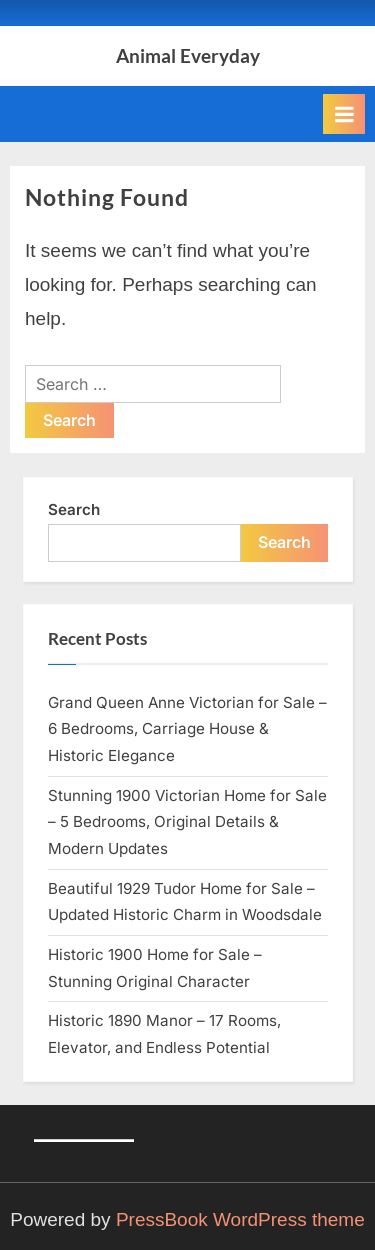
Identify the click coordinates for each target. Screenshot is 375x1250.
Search (74, 509)
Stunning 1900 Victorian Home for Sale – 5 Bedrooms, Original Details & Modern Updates (187, 822)
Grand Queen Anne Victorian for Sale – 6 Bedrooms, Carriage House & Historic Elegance (187, 729)
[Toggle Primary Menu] (344, 114)
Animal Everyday (188, 55)
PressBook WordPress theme (240, 1219)
